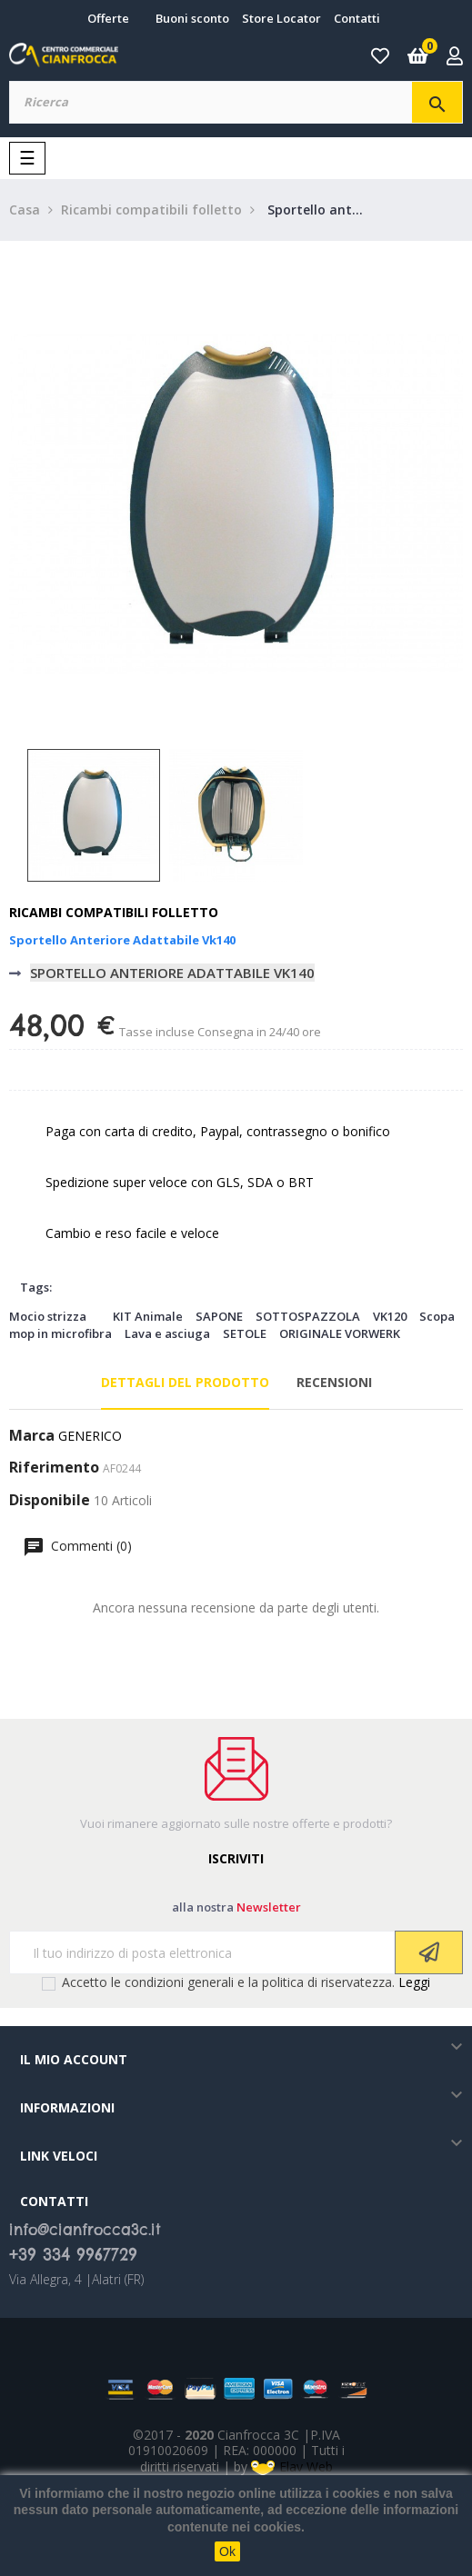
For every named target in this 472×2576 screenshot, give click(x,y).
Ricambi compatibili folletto (113, 912)
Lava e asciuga (167, 1333)
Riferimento (54, 1468)
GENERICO (90, 1435)
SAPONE (219, 1316)
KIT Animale (148, 1316)
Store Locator (281, 18)
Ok (227, 2551)
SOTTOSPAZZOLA (308, 1316)
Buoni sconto (192, 18)
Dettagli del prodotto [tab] (185, 1382)
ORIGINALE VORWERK (339, 1333)
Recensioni (334, 1382)
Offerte (108, 18)
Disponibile (49, 1501)
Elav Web (292, 2466)
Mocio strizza (47, 1316)
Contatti (357, 18)
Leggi (414, 1982)
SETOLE (244, 1333)
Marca (32, 1436)
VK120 (390, 1316)
